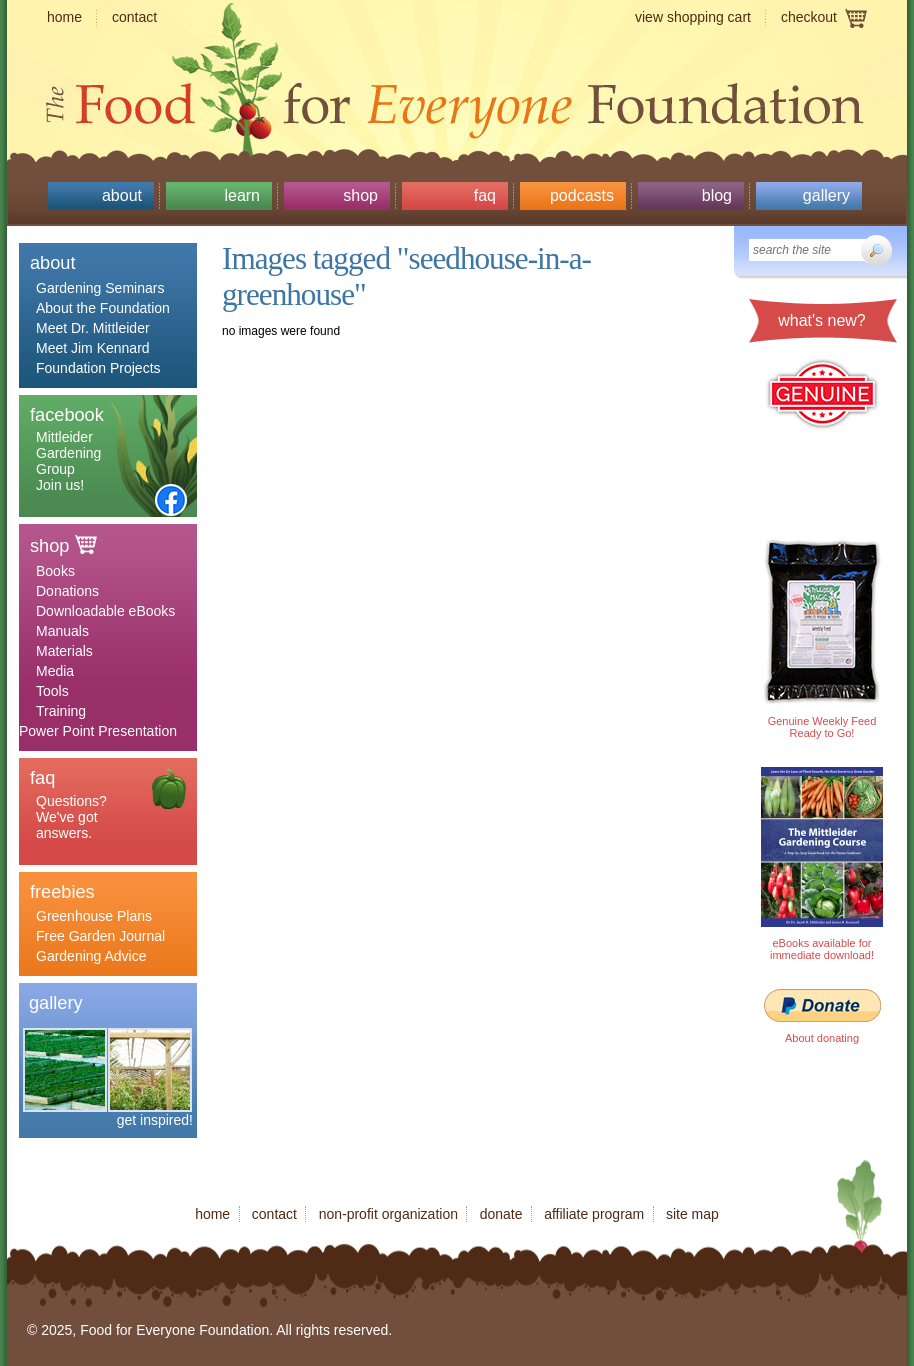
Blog (717, 195)
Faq (485, 195)
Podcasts (582, 195)
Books (55, 571)
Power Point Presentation (98, 731)
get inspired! (155, 1120)
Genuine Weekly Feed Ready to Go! (822, 727)
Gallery (826, 195)
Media (55, 671)
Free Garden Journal (100, 936)
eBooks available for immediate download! (822, 949)
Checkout (809, 17)
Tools (52, 691)
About (122, 195)
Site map (692, 1214)
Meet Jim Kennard (93, 348)
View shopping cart (693, 17)
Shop (360, 195)
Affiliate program (594, 1214)
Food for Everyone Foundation (457, 100)
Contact (134, 17)
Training (61, 711)
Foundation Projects (98, 368)
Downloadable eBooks (105, 611)
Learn (242, 195)
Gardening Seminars (100, 288)
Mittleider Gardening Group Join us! (68, 461)
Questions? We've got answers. (71, 817)
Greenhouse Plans (94, 916)
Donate (501, 1214)
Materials (64, 651)
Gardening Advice (91, 956)
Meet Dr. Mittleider (93, 328)
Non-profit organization (388, 1214)
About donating (822, 1038)
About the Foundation (103, 308)
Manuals (62, 631)
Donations (67, 591)
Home (64, 17)
